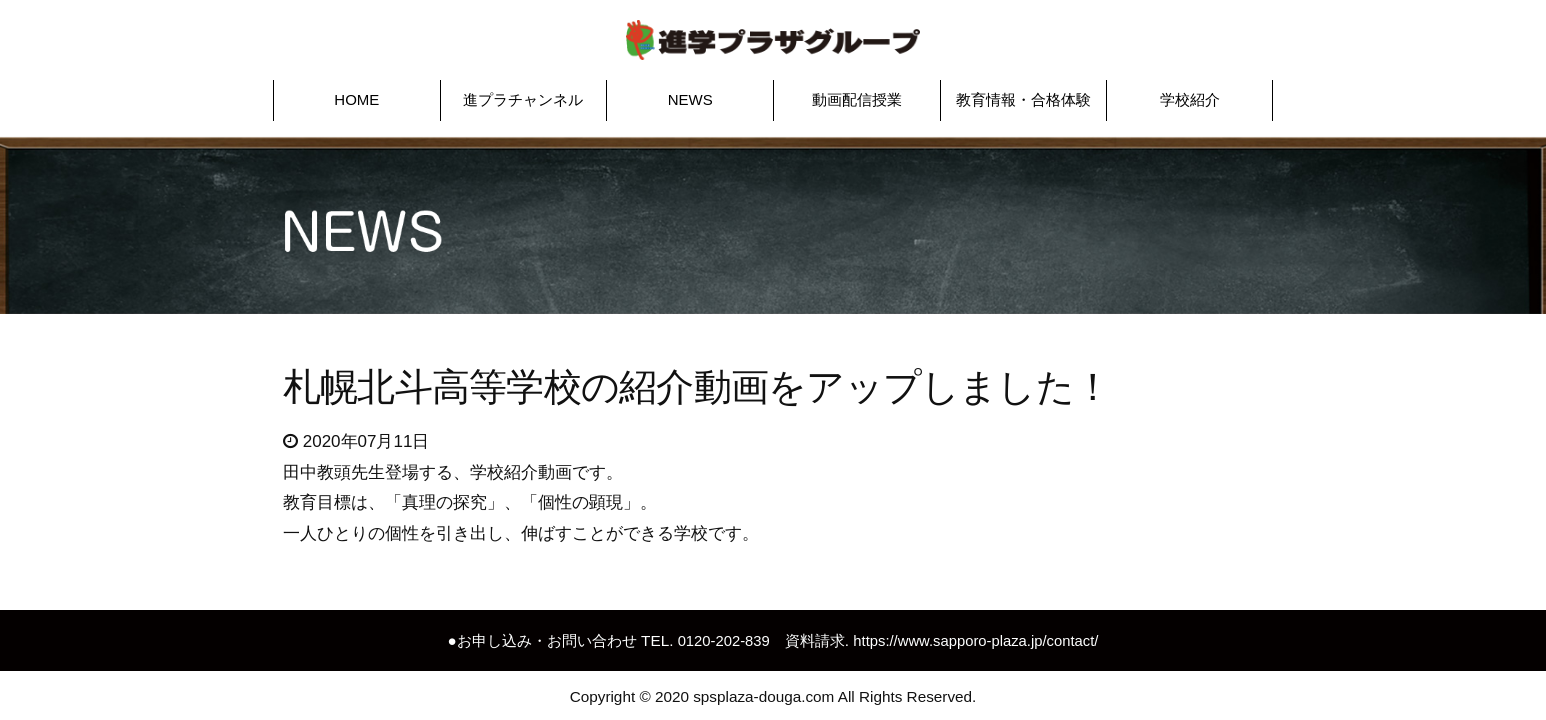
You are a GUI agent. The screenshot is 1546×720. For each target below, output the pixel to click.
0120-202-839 (719, 633)
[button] (357, 93)
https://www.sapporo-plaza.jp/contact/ (977, 633)
